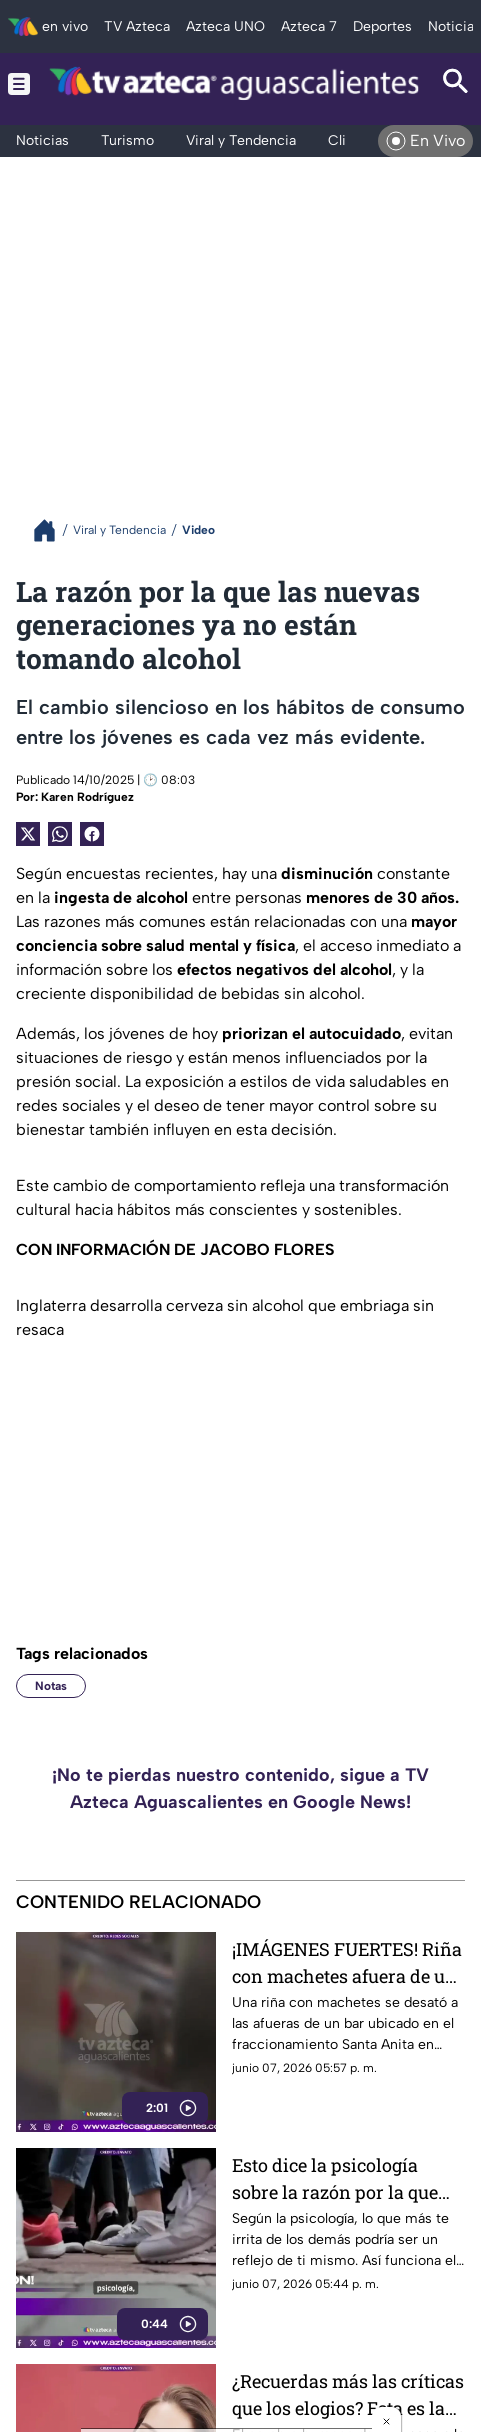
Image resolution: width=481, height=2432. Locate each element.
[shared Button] (60, 834)
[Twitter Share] (28, 834)
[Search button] (456, 84)
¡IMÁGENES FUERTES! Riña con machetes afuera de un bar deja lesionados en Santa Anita (347, 1962)
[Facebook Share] (92, 834)
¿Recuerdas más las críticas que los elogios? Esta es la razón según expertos (348, 2394)
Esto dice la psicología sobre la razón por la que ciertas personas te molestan (335, 2178)
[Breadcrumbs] (52, 530)
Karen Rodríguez (87, 797)
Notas (51, 1686)
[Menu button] (19, 84)
